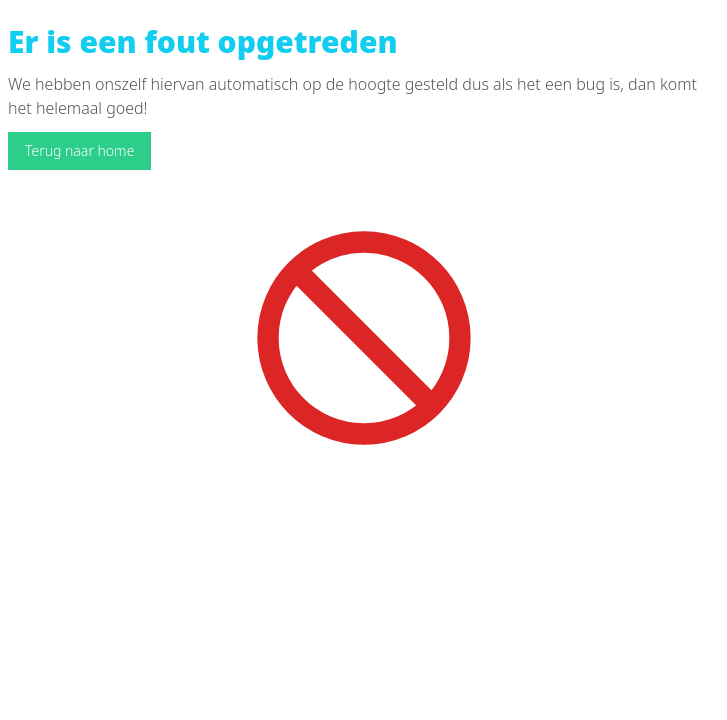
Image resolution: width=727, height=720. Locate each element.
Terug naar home (79, 150)
